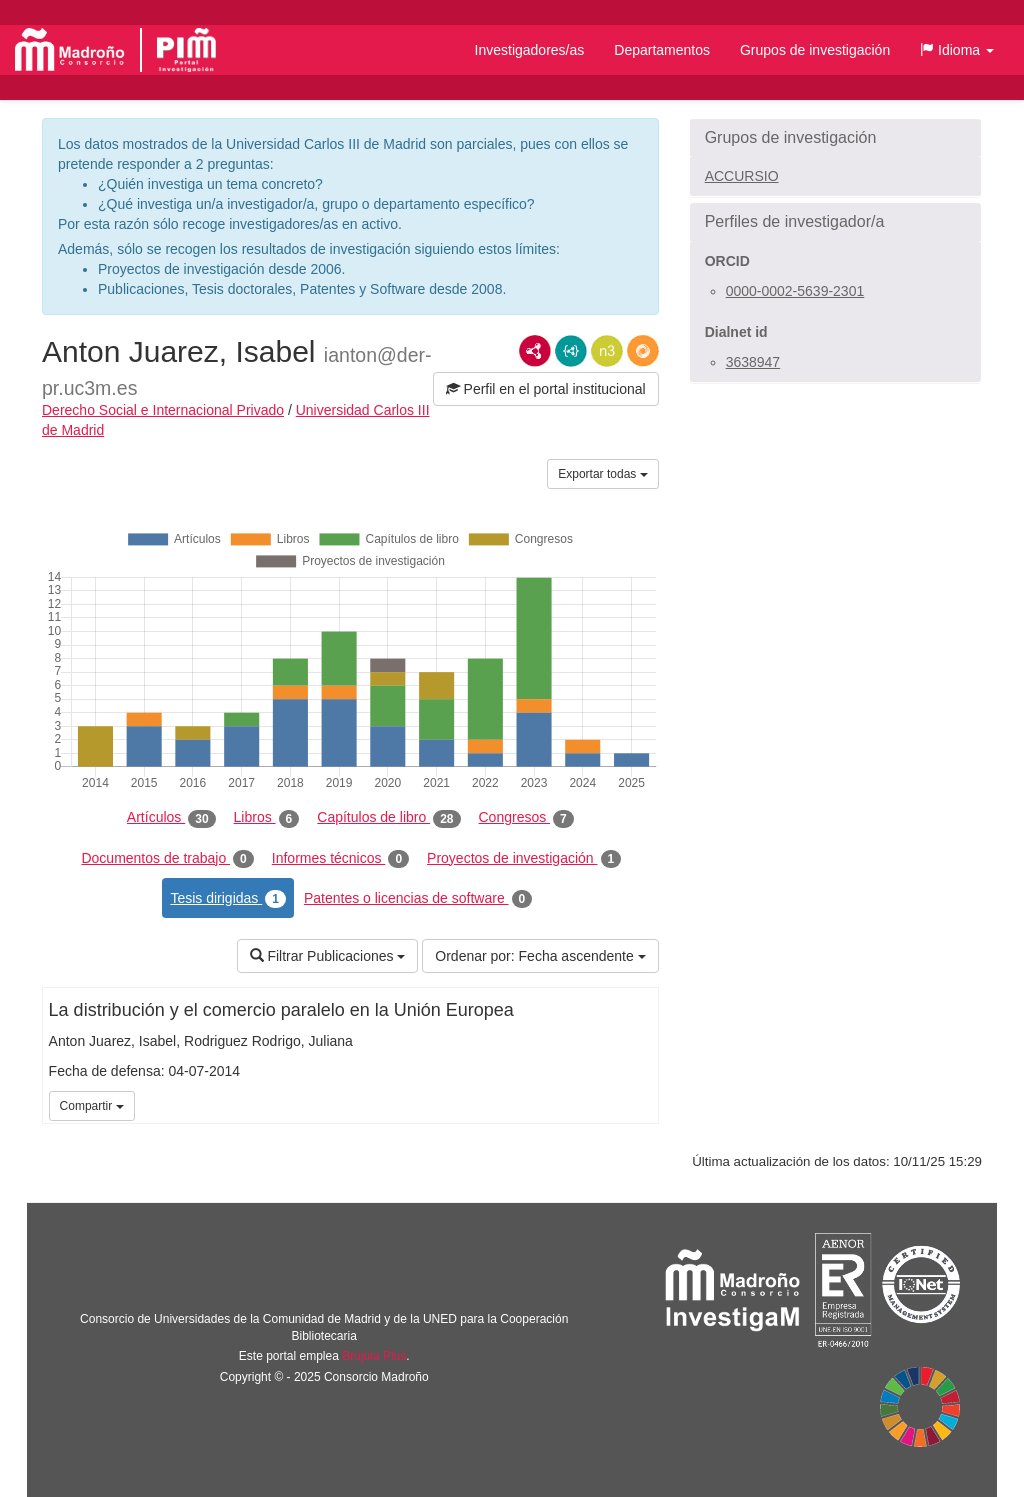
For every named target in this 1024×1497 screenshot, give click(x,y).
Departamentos (662, 50)
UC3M (640, 1104)
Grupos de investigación (815, 50)
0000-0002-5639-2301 (795, 291)
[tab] (835, 138)
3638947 (753, 362)
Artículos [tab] (171, 818)
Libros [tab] (267, 818)
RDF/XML (535, 351)
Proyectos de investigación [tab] (524, 859)
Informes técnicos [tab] (340, 859)
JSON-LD (571, 351)
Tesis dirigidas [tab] (228, 899)
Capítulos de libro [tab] (388, 818)
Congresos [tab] (526, 818)
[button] (957, 50)
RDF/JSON (643, 351)
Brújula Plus (374, 1356)
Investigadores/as (530, 50)
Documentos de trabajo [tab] (167, 859)
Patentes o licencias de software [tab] (418, 899)
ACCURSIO (742, 176)
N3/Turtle (607, 351)
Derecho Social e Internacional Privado (163, 410)
